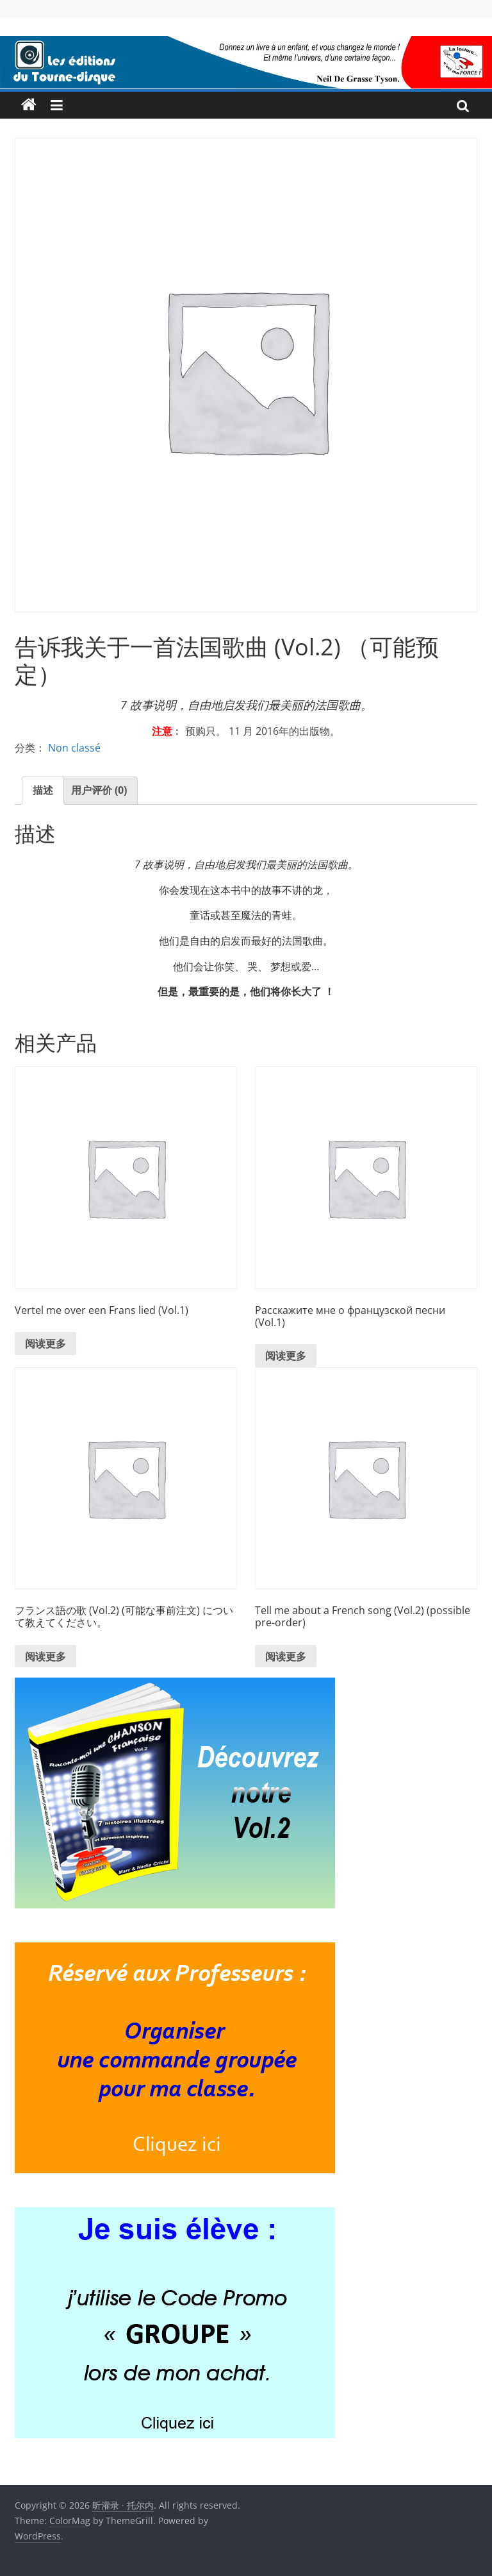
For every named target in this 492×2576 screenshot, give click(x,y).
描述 (43, 790)
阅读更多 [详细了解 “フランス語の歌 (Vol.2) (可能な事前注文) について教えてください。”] (45, 1656)
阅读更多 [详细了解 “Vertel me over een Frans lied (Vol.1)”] (45, 1343)
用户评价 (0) (99, 790)
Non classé (74, 748)
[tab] (43, 791)
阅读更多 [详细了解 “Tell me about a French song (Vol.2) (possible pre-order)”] (285, 1656)
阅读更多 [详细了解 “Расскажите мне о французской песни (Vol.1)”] (285, 1356)
